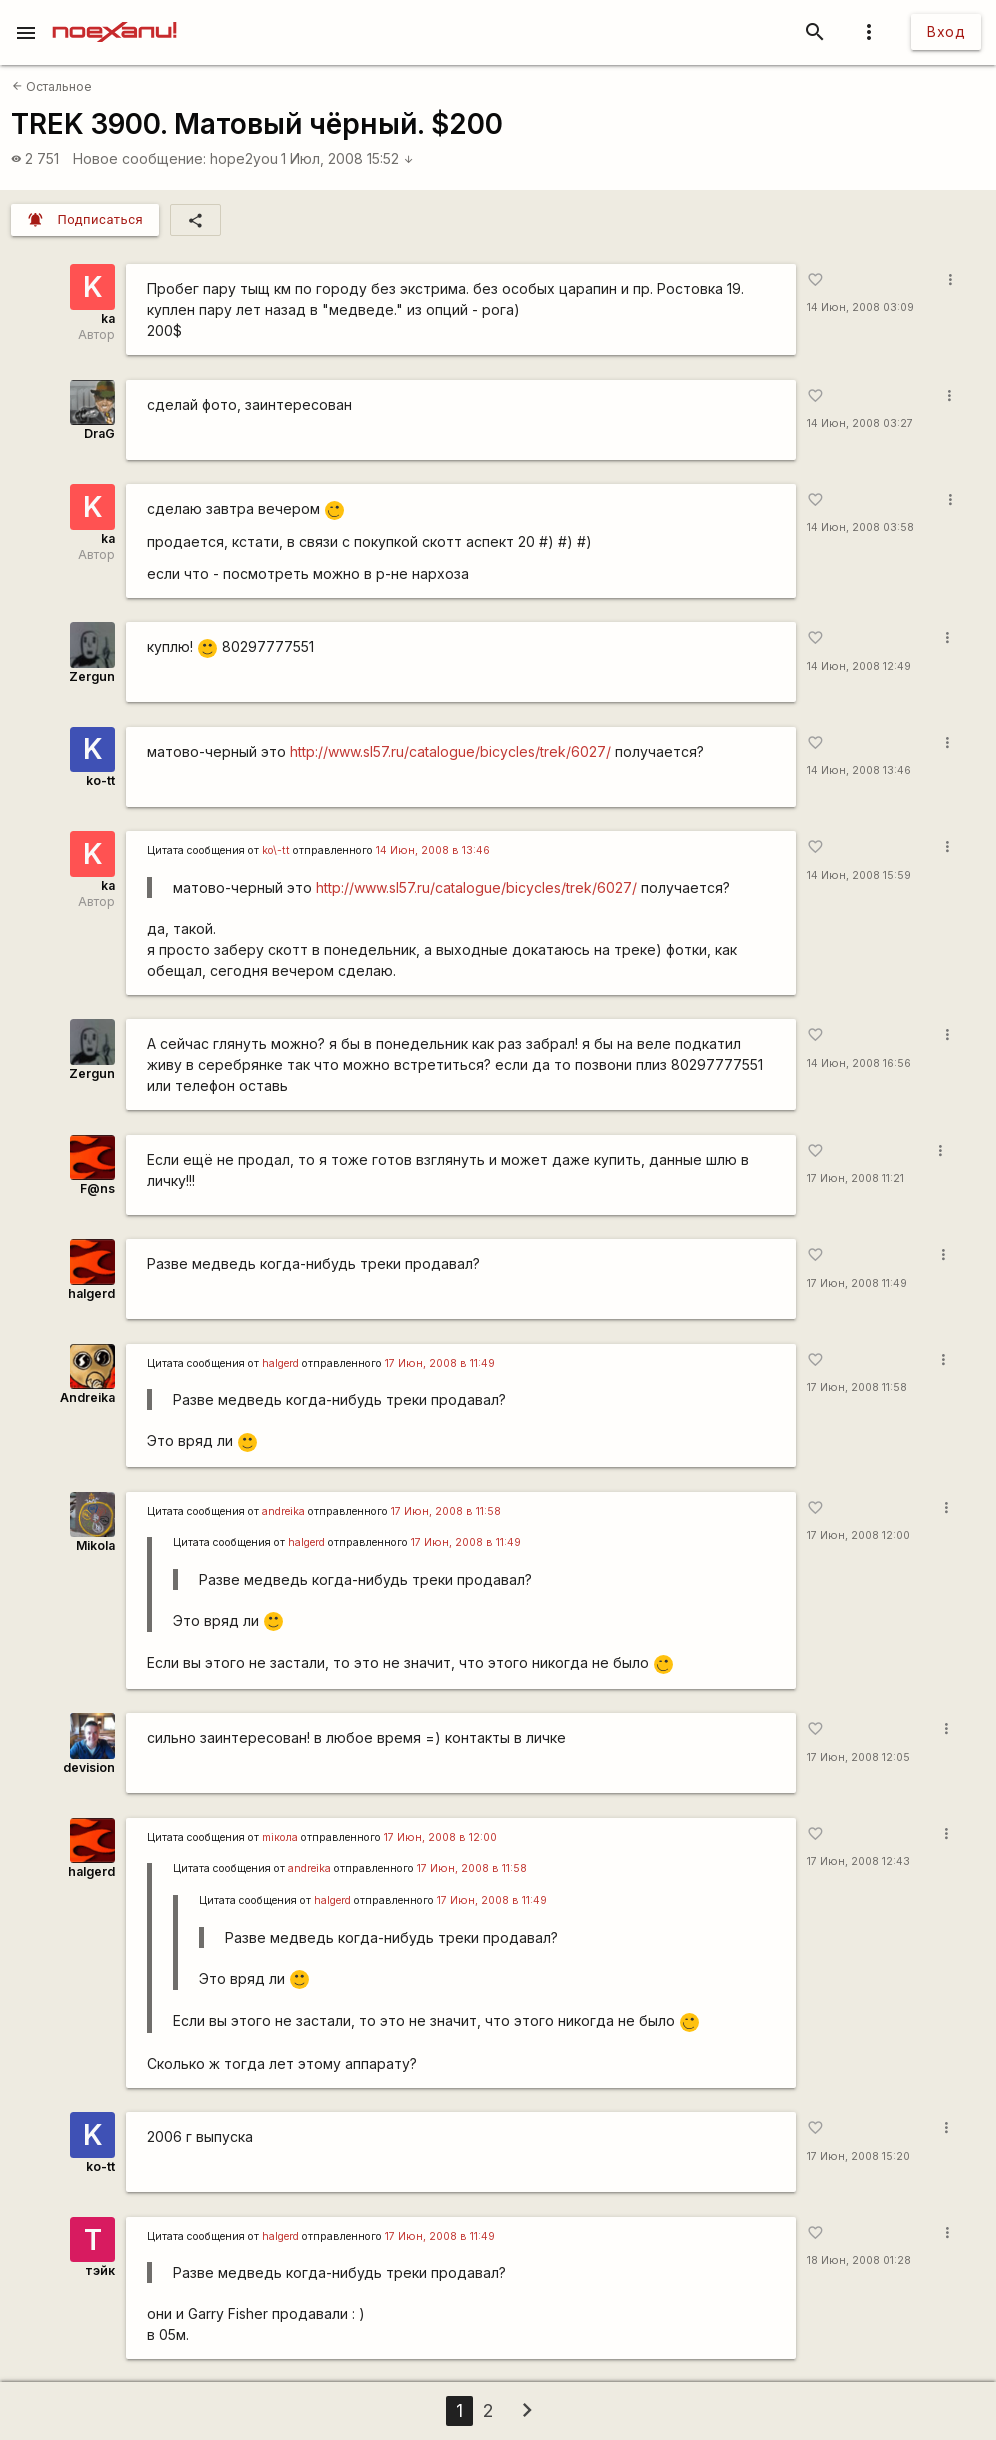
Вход (946, 31)
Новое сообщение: (139, 158)
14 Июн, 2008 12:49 (859, 666)
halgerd (91, 1293)
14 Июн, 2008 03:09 (860, 307)
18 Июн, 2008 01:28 (859, 2260)
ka (108, 318)
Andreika (87, 1397)
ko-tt (100, 780)
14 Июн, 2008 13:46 (859, 770)
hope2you (244, 158)
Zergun (92, 676)
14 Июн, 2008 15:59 (859, 875)
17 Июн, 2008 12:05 (858, 1757)
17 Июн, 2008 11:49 (857, 1283)
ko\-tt (276, 850)
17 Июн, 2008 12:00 (858, 1535)
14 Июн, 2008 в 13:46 (433, 850)
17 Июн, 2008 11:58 (857, 1387)
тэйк (100, 2270)
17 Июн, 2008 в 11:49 (440, 1363)
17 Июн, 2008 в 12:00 (440, 1837)
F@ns (97, 1188)
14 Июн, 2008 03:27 (860, 423)
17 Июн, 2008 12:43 (858, 1861)
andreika (283, 1511)
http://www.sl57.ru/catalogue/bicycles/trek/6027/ (450, 751)
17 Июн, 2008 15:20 (858, 2156)
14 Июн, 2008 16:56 (859, 1063)
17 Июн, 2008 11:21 (855, 1178)
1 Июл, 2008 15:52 (347, 158)
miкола (280, 1837)
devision (89, 1767)
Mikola (95, 1545)
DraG (99, 433)
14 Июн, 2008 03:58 (860, 527)
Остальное (52, 86)
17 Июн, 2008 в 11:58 (446, 1511)
